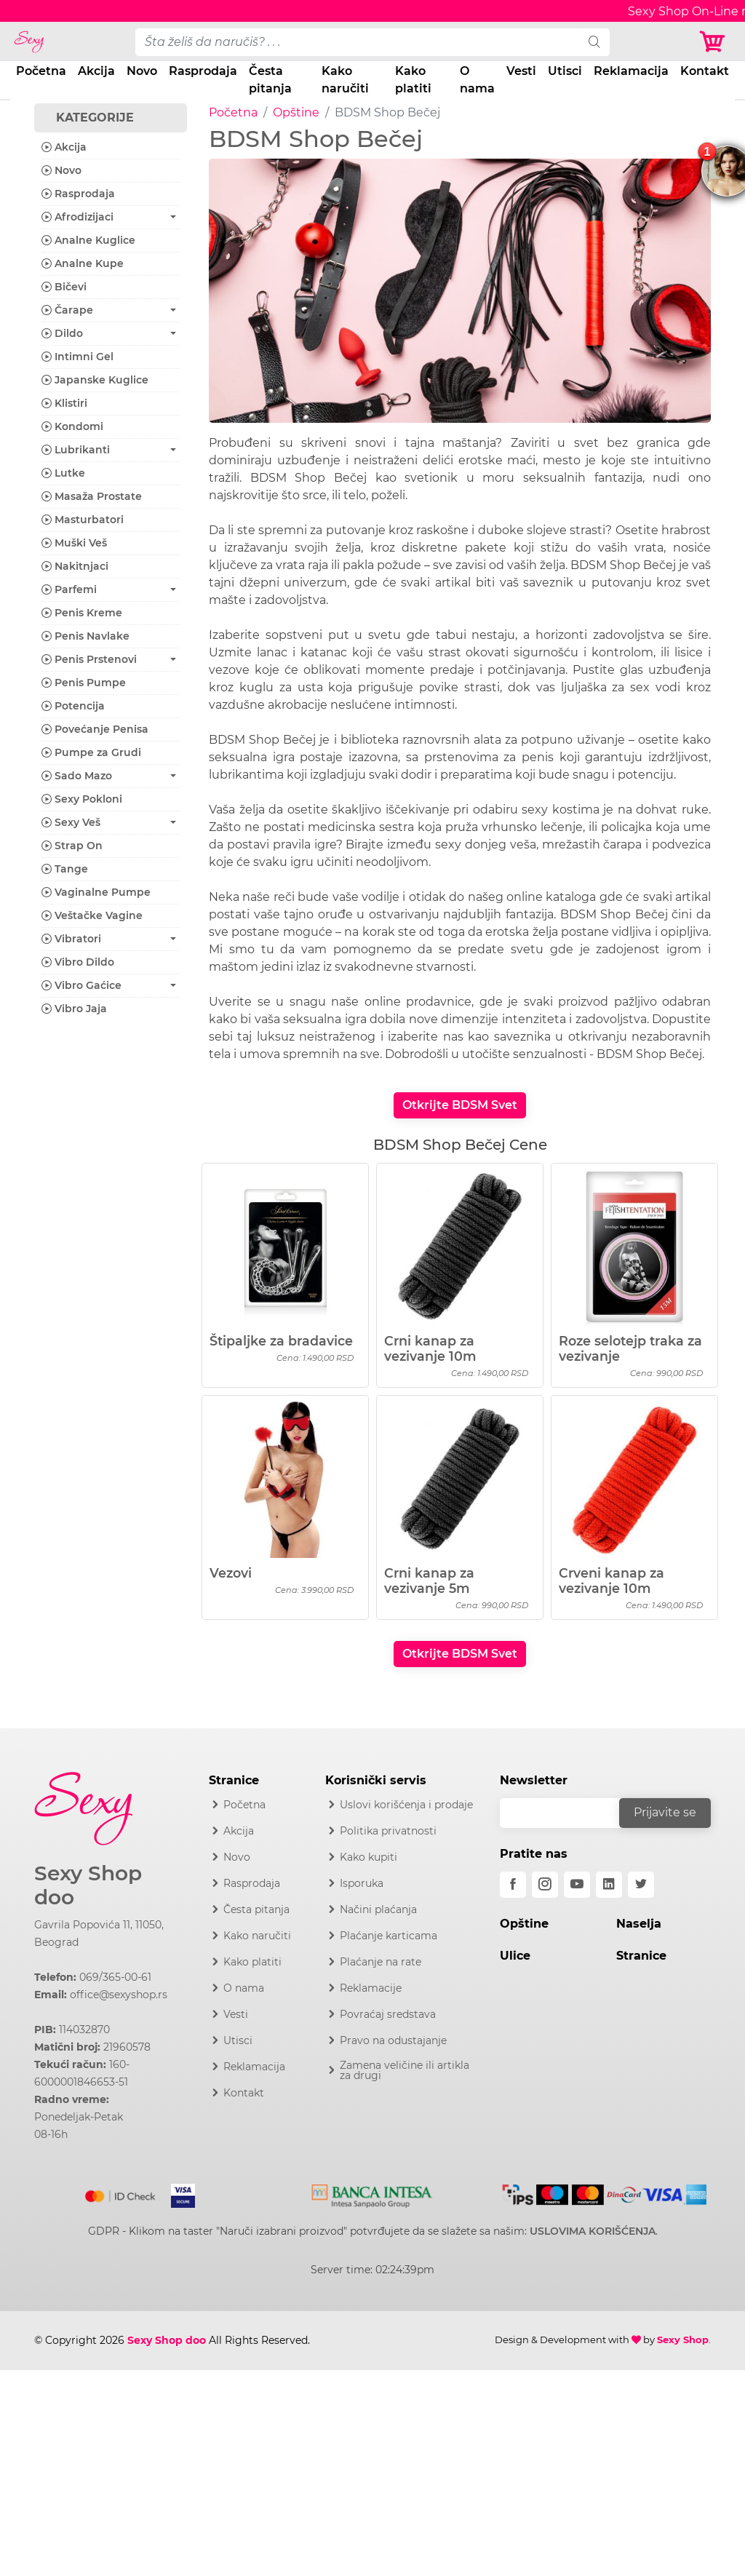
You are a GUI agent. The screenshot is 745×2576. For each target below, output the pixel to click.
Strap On (72, 845)
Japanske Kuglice (94, 379)
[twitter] (641, 1885)
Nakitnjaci (74, 566)
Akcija (96, 71)
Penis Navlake (85, 636)
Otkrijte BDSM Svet (459, 1105)
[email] (569, 1813)
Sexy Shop (683, 2339)
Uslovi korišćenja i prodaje (406, 1805)
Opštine (296, 112)
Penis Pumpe (83, 682)
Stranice (641, 1956)
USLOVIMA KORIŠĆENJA (593, 2231)
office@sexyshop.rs (118, 1994)
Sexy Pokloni (81, 799)
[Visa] (177, 2193)
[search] (594, 42)
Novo (142, 71)
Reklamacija (631, 71)
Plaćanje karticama (388, 1936)
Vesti (521, 71)
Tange (64, 868)
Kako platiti (413, 79)
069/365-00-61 (115, 1977)
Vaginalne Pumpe (96, 892)
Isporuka (361, 1883)
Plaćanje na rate (380, 1962)
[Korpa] (716, 42)
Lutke (63, 473)
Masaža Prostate (91, 496)
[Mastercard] (121, 2193)
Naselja (638, 1924)
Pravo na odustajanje (393, 2040)
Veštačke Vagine (92, 915)
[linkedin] (609, 1885)
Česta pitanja (270, 79)
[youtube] (577, 1885)
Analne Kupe (82, 263)
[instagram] (545, 1885)
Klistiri (64, 403)
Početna (41, 71)
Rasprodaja (203, 71)
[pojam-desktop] (358, 42)
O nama (477, 79)
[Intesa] (372, 2193)
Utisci (565, 71)
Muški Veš (74, 542)
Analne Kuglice (88, 240)
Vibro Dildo (77, 962)
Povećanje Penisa (94, 729)
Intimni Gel (77, 356)
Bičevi (64, 286)
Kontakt (704, 71)
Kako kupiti (368, 1857)
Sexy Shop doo (88, 1885)
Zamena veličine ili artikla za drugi (404, 2070)
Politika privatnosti (388, 1831)
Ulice (515, 1956)
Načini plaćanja (378, 1909)
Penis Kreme (81, 612)
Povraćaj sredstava (388, 2014)
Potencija (73, 705)
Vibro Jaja (74, 1008)
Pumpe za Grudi (91, 752)
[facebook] (513, 1885)
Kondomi (72, 426)
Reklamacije (371, 1988)
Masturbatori (82, 519)
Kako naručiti (345, 79)
